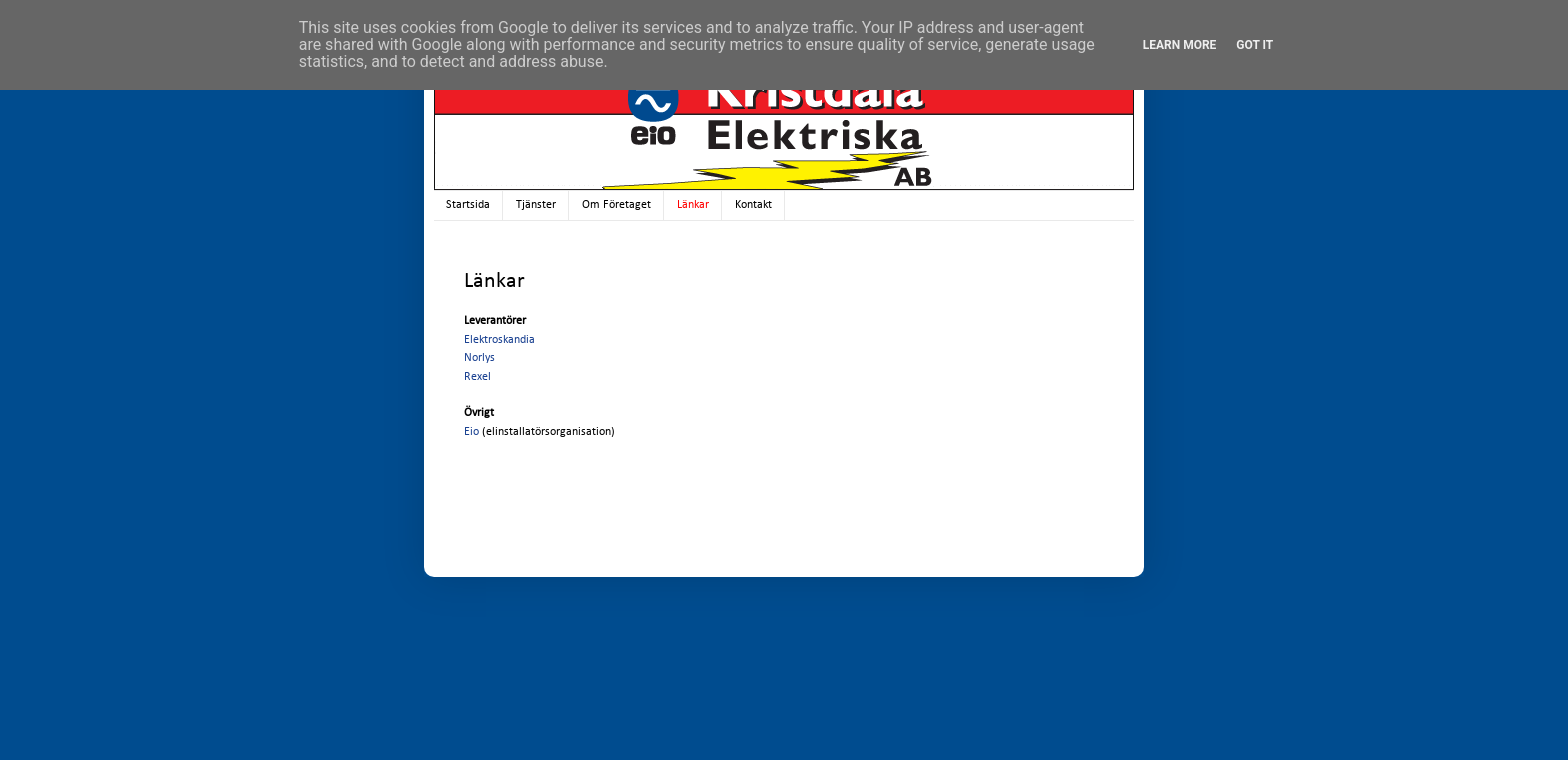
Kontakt (753, 205)
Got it (1254, 45)
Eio (471, 432)
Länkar (693, 205)
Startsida (468, 205)
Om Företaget (616, 205)
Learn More (1180, 45)
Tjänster (536, 205)
